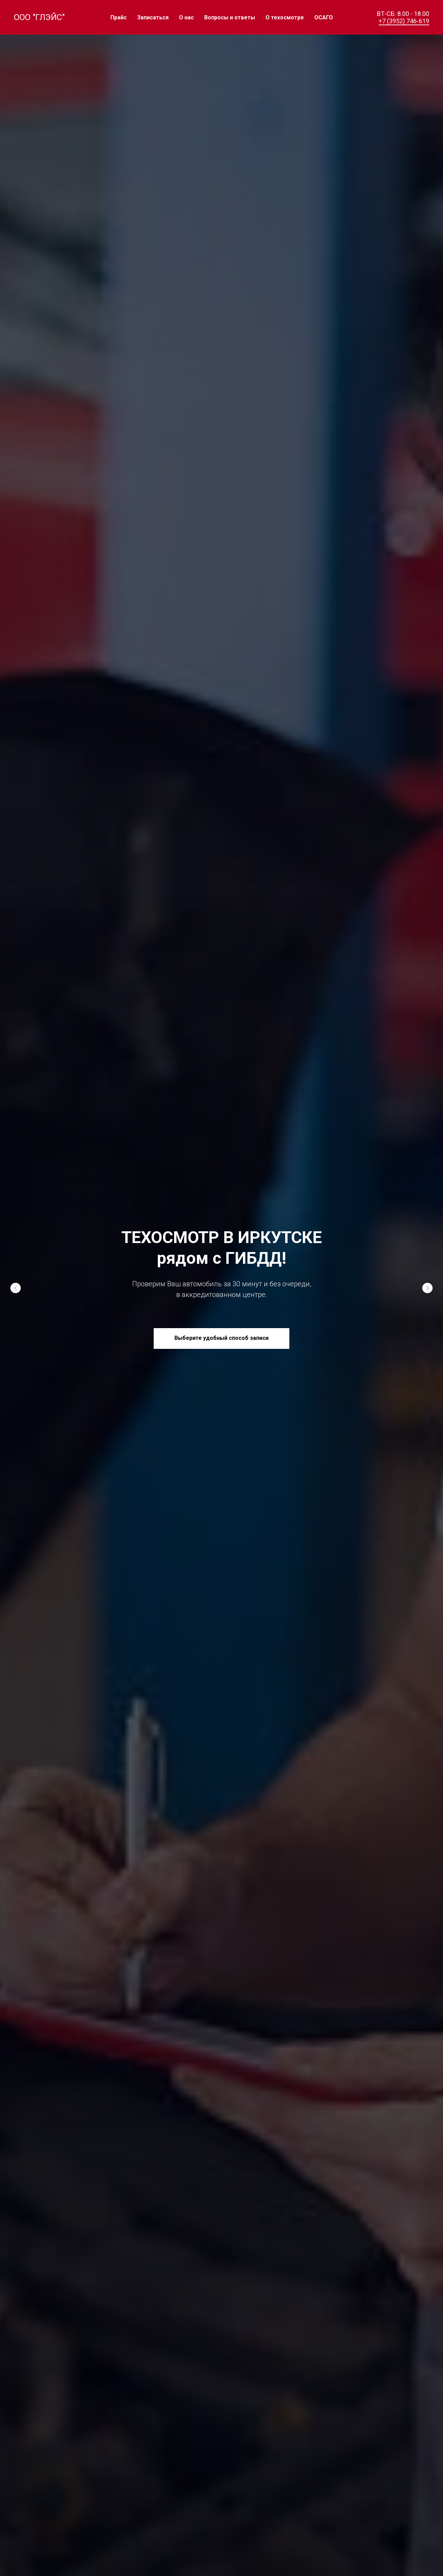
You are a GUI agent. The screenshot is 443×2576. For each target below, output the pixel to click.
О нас (186, 17)
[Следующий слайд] (427, 1288)
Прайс (118, 17)
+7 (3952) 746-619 (404, 21)
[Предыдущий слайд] (15, 1288)
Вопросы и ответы (229, 17)
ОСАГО (323, 17)
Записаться (153, 17)
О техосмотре (284, 17)
